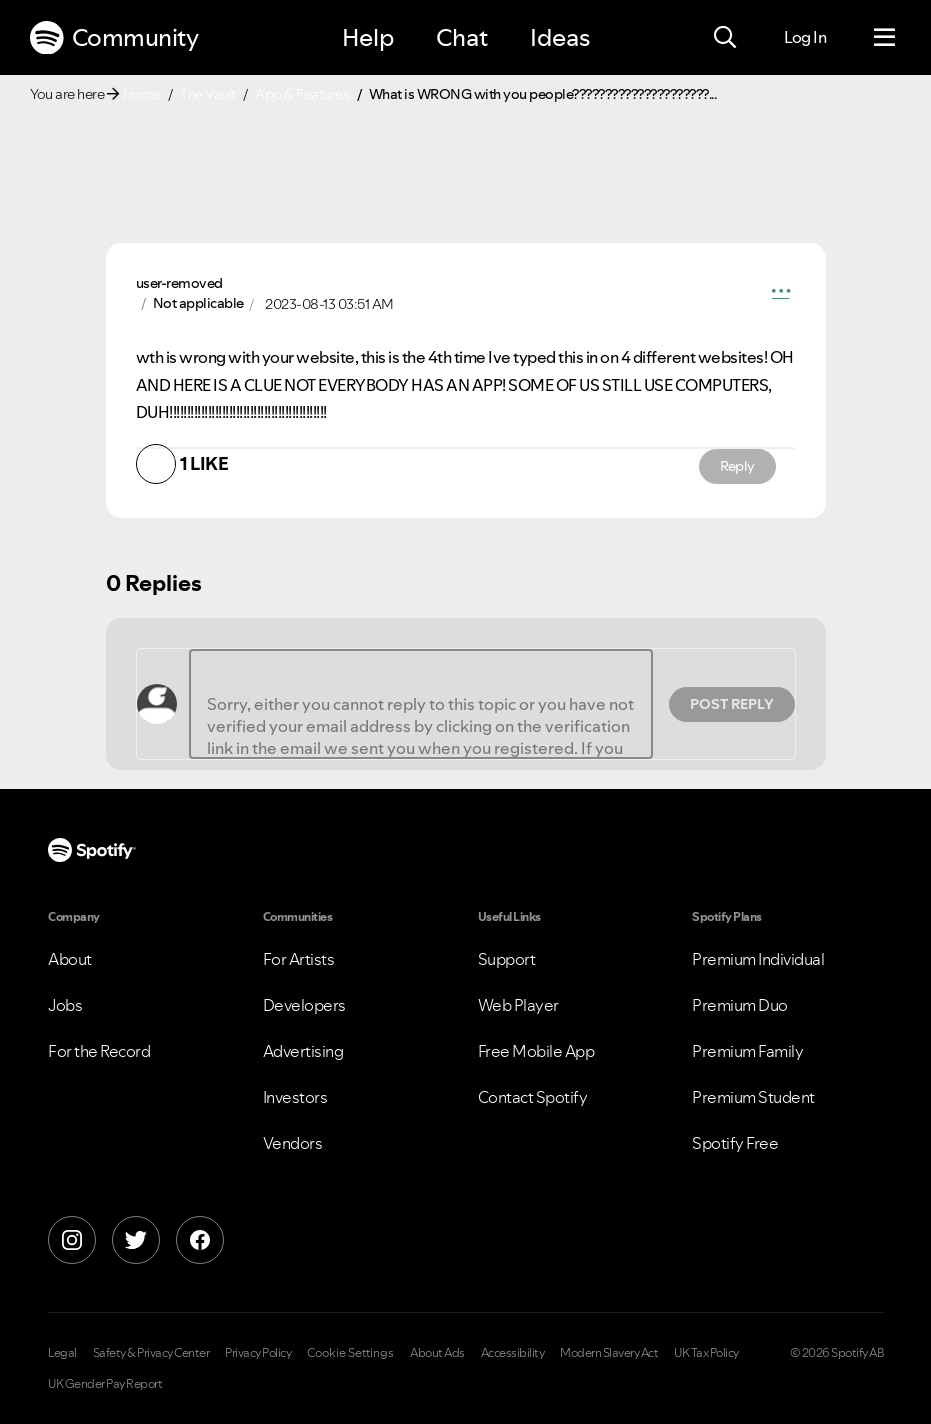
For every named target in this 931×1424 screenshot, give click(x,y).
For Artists (299, 959)
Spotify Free (735, 1143)
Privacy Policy (258, 1353)
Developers (304, 1005)
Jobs (65, 1005)
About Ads (437, 1353)
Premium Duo (740, 1005)
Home (142, 94)
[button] (781, 294)
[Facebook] (200, 1240)
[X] (136, 1240)
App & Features (302, 94)
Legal (62, 1353)
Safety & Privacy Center (151, 1353)
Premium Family (747, 1051)
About (70, 959)
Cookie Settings (350, 1353)
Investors (295, 1097)
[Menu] (884, 38)
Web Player (518, 1005)
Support (507, 959)
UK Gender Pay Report (105, 1384)
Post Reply (732, 704)
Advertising (303, 1051)
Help (368, 37)
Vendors (293, 1143)
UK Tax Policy (706, 1353)
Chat (462, 37)
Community (114, 38)
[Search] (725, 38)
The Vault (208, 94)
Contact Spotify (533, 1097)
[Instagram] (72, 1240)
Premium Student (753, 1097)
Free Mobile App (536, 1051)
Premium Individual (758, 959)
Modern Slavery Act (609, 1353)
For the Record (99, 1051)
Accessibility (513, 1353)
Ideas (560, 37)
